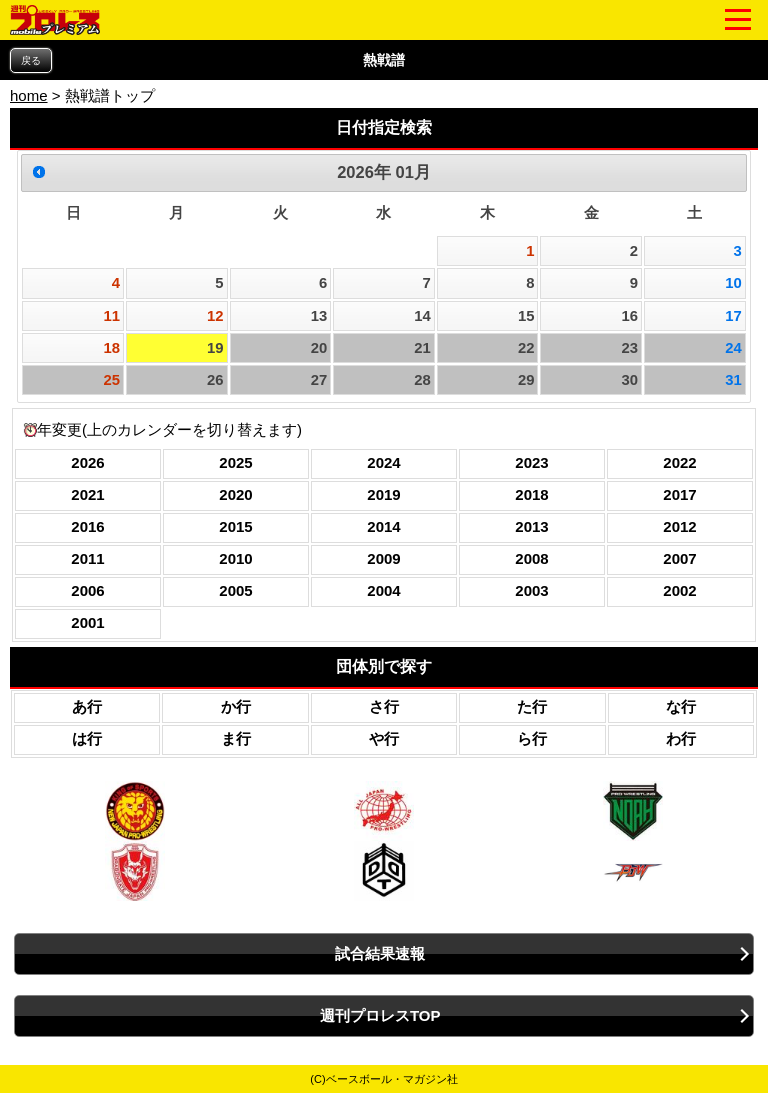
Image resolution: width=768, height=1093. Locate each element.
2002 (679, 590)
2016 (87, 526)
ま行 (236, 738)
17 (733, 316)
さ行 (384, 706)
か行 (236, 706)
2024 (383, 462)
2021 (87, 494)
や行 (384, 738)
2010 (235, 558)
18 (111, 348)
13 (319, 316)
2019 (383, 494)
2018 (531, 494)
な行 (681, 706)
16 (630, 316)
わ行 (681, 738)
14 (422, 316)
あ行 (87, 706)
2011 (87, 558)
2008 (531, 558)
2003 (531, 590)
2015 (235, 526)
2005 (235, 590)
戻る (31, 60)
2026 (87, 462)
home (29, 95)
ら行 (532, 738)
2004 (383, 590)
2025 (235, 462)
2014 (383, 526)
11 (111, 316)
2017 (679, 494)
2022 (679, 462)
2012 (679, 526)
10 (733, 283)
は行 (87, 738)
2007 (679, 558)
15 (526, 316)
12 (215, 316)
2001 (87, 622)
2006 (87, 590)
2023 (531, 462)
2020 (235, 494)
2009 (383, 558)
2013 (531, 526)
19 (215, 348)
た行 (532, 706)
